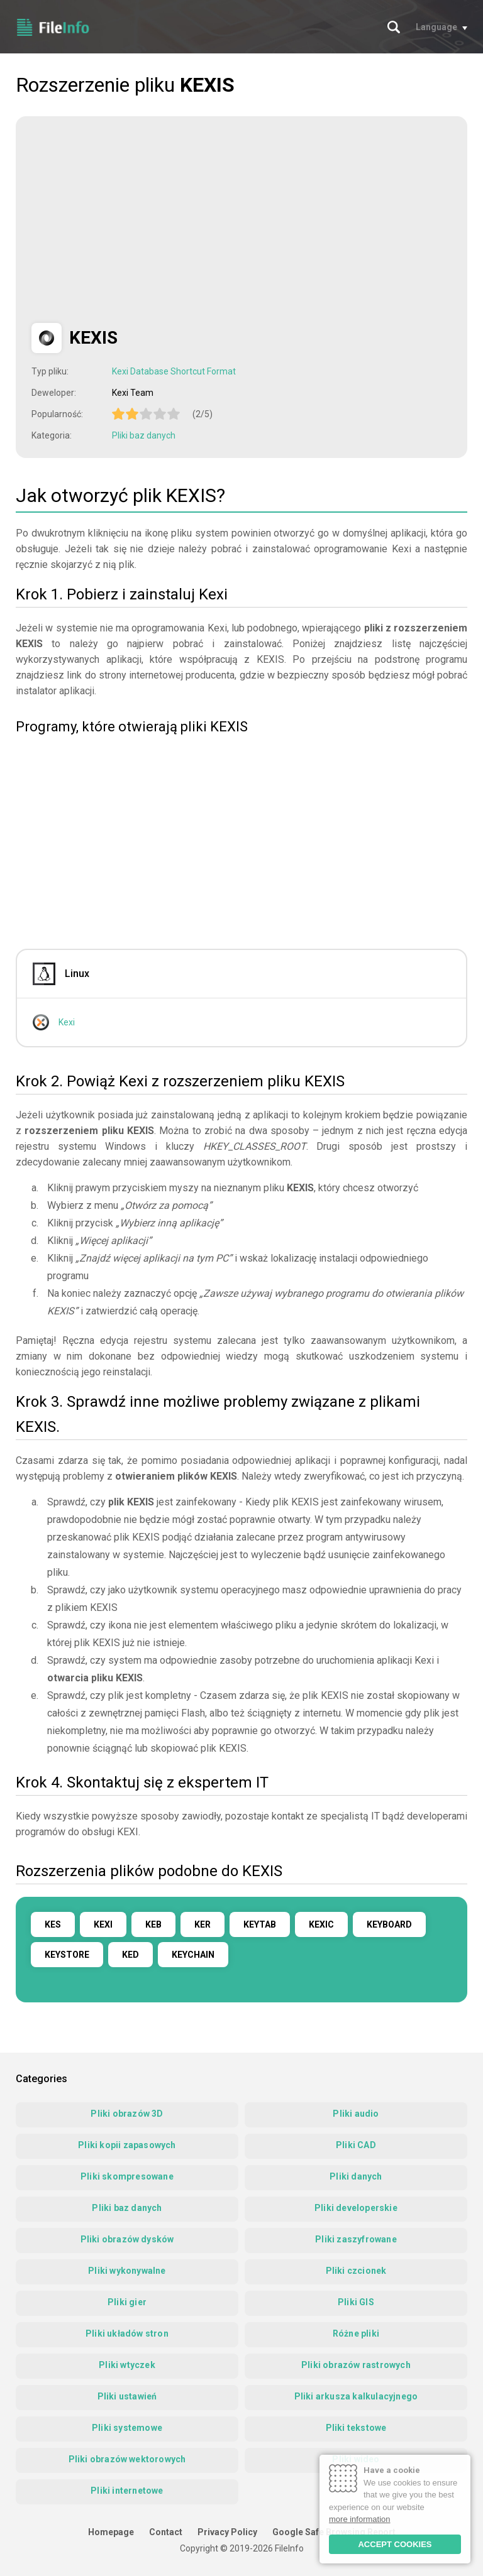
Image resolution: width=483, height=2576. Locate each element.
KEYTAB (259, 1924)
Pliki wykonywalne (126, 2271)
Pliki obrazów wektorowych (127, 2459)
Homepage (111, 2532)
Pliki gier (127, 2302)
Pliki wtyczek (127, 2365)
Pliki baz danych (143, 435)
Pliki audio (356, 2114)
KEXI (103, 1924)
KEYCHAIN (193, 1955)
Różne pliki (356, 2333)
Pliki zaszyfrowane (356, 2239)
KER (202, 1924)
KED (130, 1955)
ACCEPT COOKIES (394, 2544)
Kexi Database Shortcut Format (174, 371)
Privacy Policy (227, 2532)
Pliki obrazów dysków (127, 2239)
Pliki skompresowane (127, 2176)
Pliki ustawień (127, 2396)
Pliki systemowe (127, 2428)
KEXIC (321, 1924)
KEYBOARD (389, 1924)
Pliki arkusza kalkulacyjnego (356, 2396)
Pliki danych (356, 2176)
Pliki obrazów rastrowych (356, 2365)
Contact (165, 2532)
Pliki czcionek (356, 2271)
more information (360, 2519)
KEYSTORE (67, 1955)
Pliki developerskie (355, 2208)
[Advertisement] (137, 220)
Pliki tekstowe (356, 2428)
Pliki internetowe (127, 2491)
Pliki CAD (356, 2145)
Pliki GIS (356, 2302)
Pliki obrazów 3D (127, 2114)
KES (53, 1924)
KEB (153, 1924)
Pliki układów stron (127, 2333)
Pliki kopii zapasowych (126, 2145)
